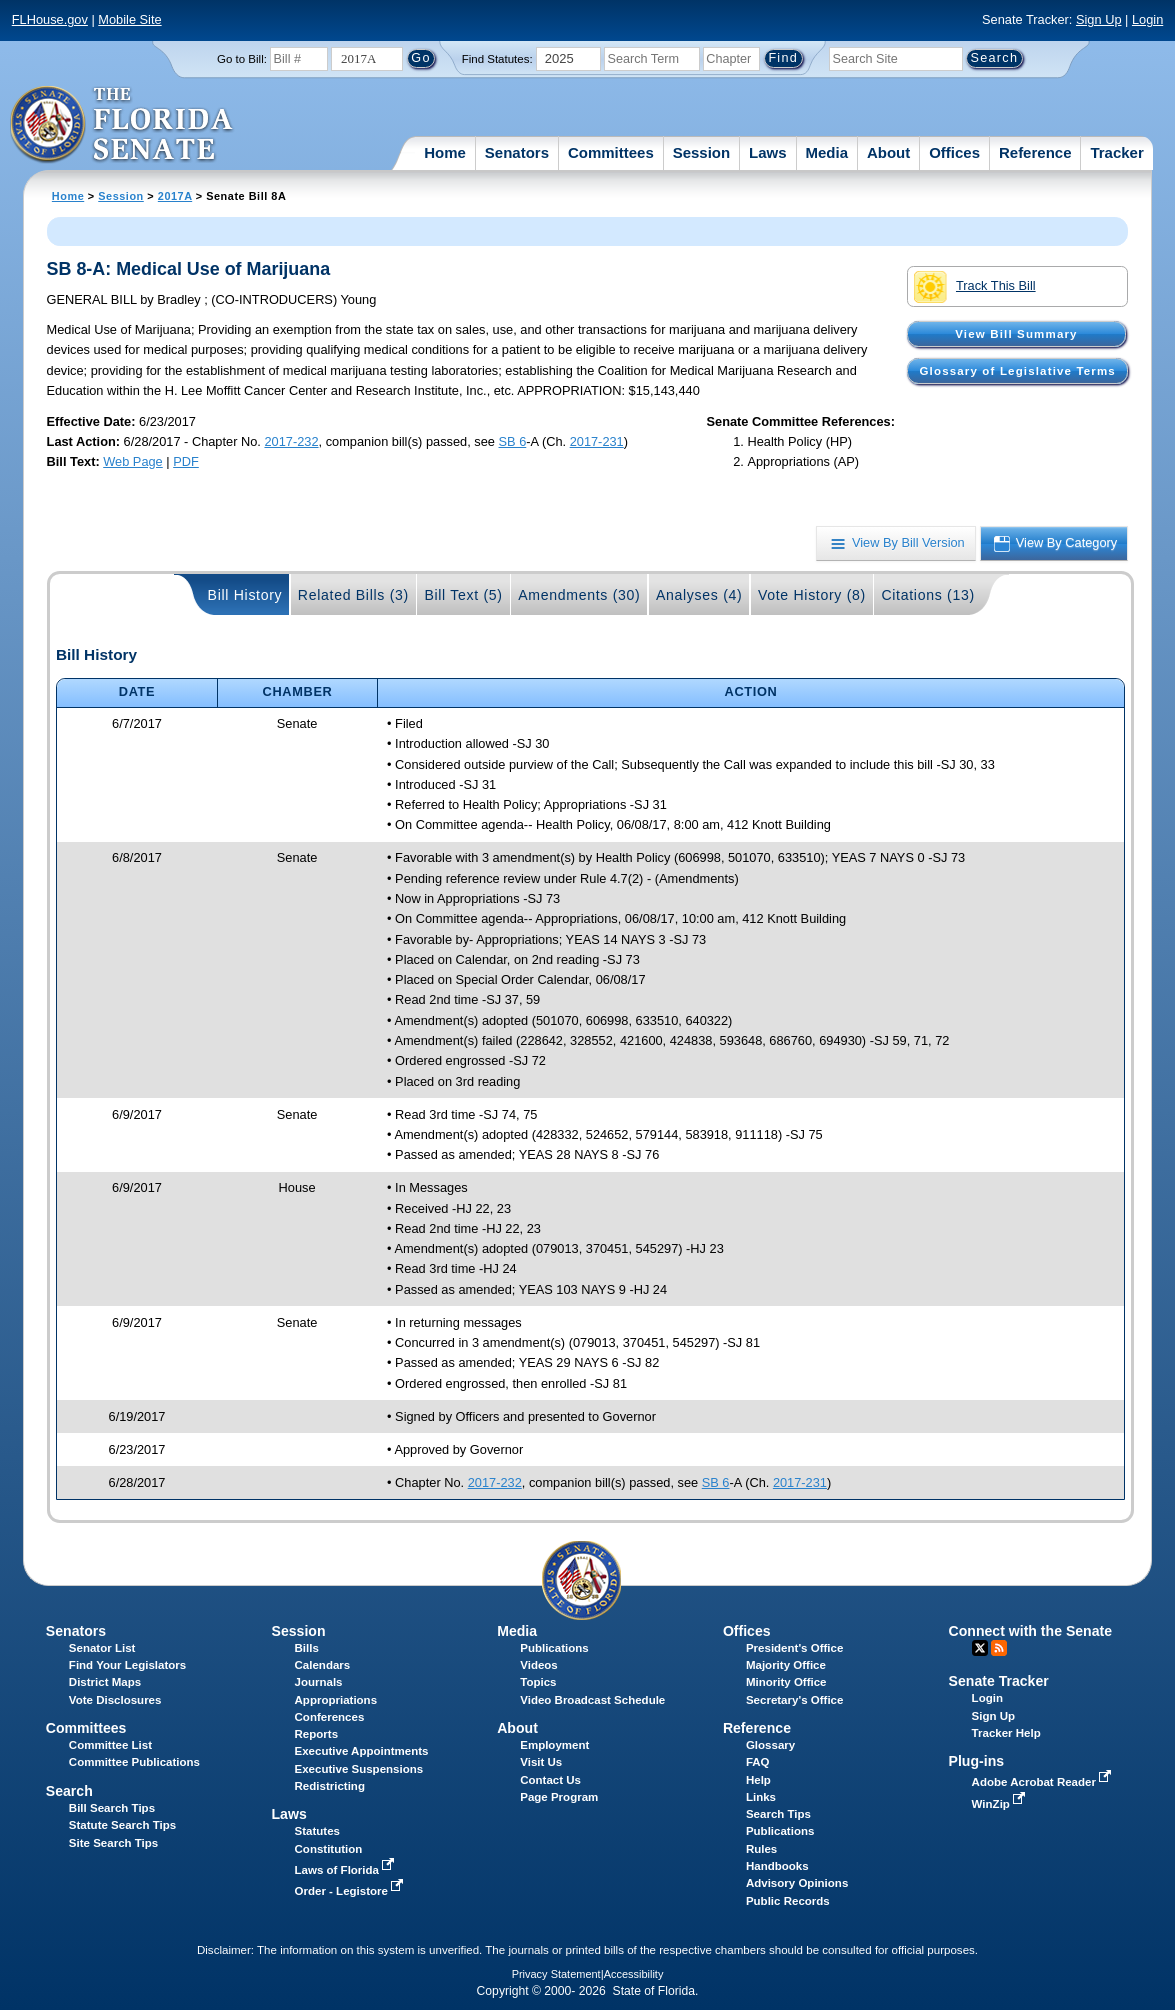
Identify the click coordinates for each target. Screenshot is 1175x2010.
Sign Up (1099, 19)
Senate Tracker (999, 1681)
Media (827, 152)
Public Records (788, 1901)
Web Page (133, 461)
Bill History (245, 595)
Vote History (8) (812, 595)
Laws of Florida (347, 1870)
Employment (554, 1745)
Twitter (980, 1648)
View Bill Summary (1016, 334)
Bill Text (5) (463, 595)
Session (702, 152)
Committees (611, 152)
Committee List (110, 1745)
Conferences (330, 1717)
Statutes (317, 1831)
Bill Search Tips (112, 1808)
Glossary (770, 1745)
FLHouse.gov (50, 19)
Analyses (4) (699, 595)
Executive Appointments (362, 1751)
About (888, 152)
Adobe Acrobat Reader (1044, 1782)
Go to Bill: (242, 59)
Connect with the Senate (1030, 1631)
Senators (517, 152)
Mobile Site (129, 19)
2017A (175, 196)
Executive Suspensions (359, 1769)
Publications (554, 1648)
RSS (999, 1648)
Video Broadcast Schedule (592, 1700)
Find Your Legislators (127, 1665)
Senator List (102, 1648)
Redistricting (330, 1786)
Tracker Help (1006, 1733)
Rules (761, 1849)
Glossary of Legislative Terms (1018, 371)
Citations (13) (927, 595)
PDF (186, 461)
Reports (317, 1734)
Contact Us (550, 1780)
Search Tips (778, 1814)
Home (445, 152)
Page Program (559, 1797)
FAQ (758, 1762)
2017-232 (291, 441)
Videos (539, 1665)
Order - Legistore (351, 1891)
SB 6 (513, 441)
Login (1147, 19)
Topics (538, 1682)
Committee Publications (134, 1762)
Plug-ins (977, 1761)
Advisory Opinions (797, 1883)
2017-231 (597, 441)
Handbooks (777, 1866)
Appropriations (336, 1700)
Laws (768, 152)
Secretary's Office (794, 1700)
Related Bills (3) (353, 595)
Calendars (323, 1665)
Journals (319, 1682)
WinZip (1000, 1804)
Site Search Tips (113, 1843)
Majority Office (786, 1665)
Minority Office (786, 1682)
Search (69, 1791)
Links (761, 1797)
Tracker (1116, 152)
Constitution (329, 1849)
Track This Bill (974, 287)
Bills (307, 1648)
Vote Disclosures (115, 1700)
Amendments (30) (579, 595)
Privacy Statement (556, 1974)
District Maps (105, 1682)
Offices (954, 152)
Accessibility (634, 1974)
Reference (1035, 152)
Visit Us (541, 1762)
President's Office (794, 1648)
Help (758, 1780)
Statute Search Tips (122, 1825)
